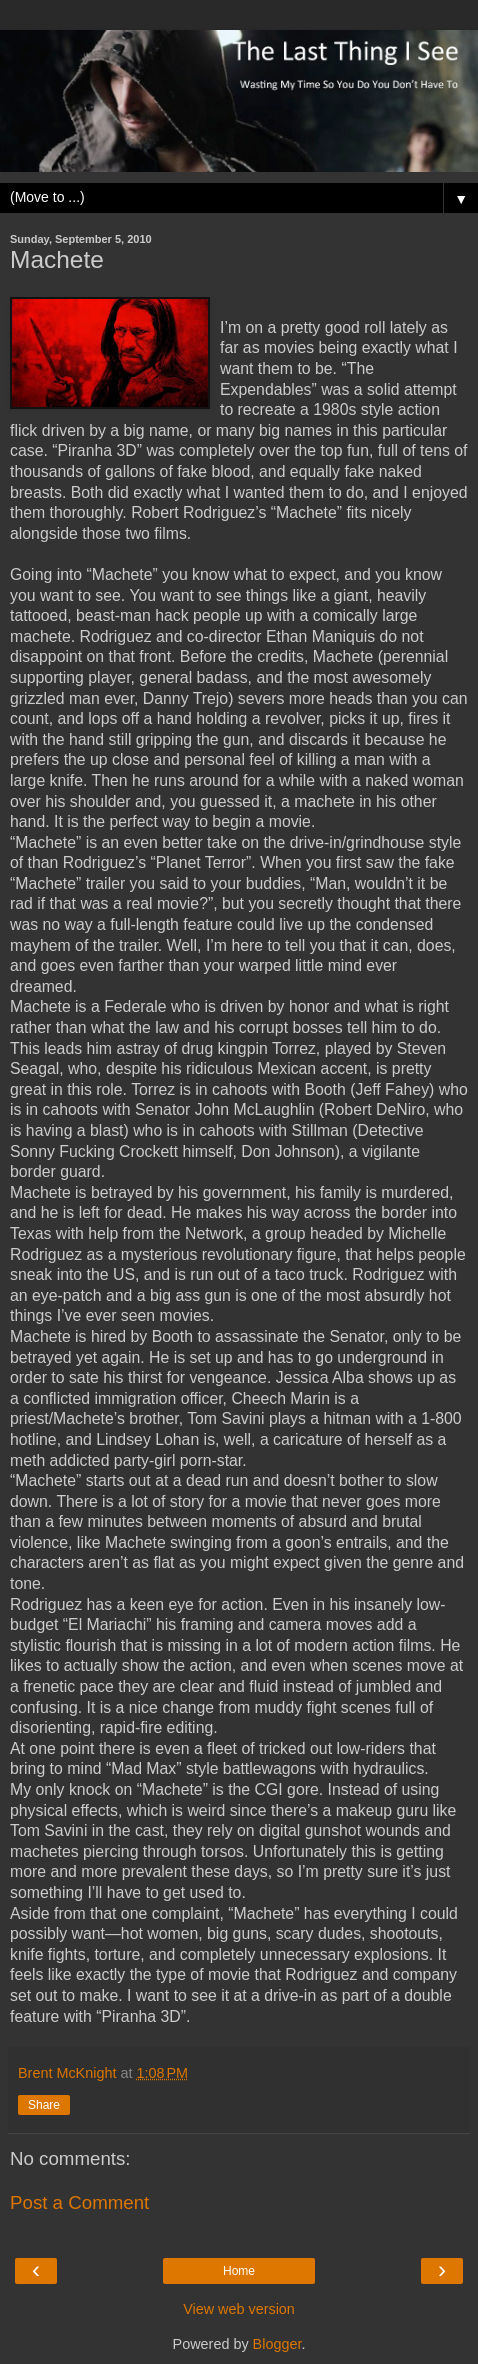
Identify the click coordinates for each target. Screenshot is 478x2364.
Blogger (277, 2344)
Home (239, 2271)
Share (44, 2105)
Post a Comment (79, 2202)
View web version (239, 2309)
